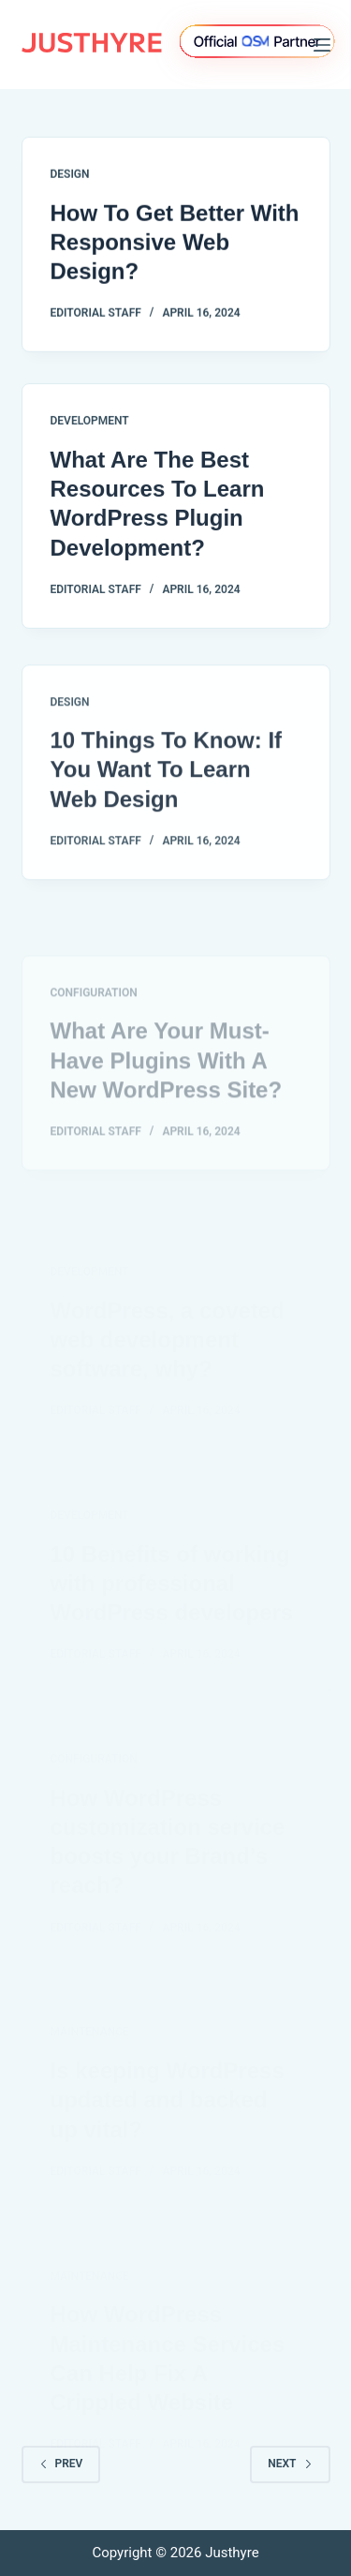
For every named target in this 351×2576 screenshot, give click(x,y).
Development (90, 423)
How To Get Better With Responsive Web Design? (175, 242)
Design (70, 174)
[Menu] (322, 45)
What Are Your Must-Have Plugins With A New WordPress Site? (167, 1090)
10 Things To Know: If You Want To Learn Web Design (167, 777)
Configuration (94, 1022)
